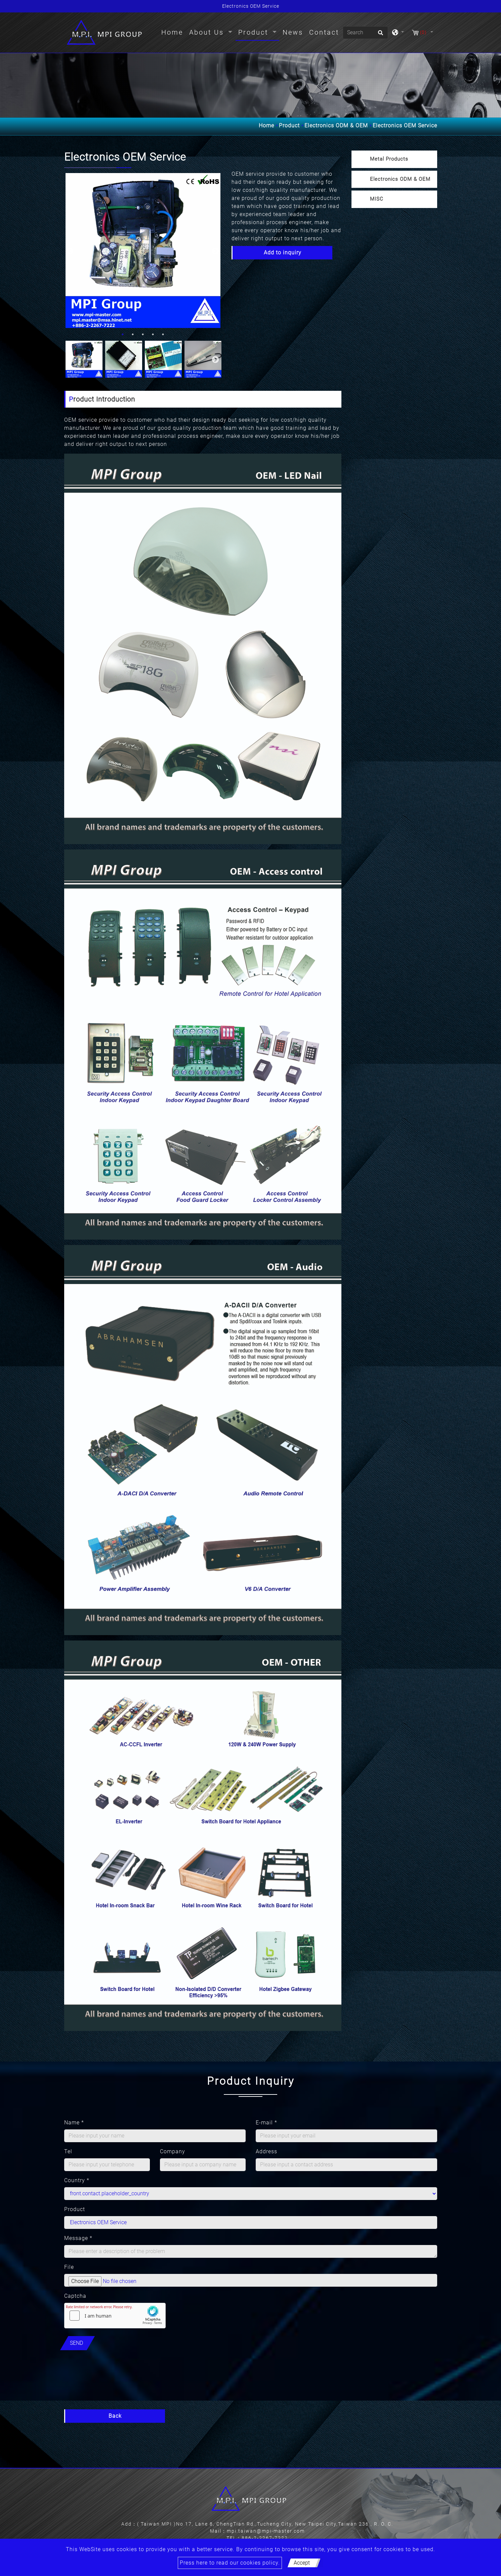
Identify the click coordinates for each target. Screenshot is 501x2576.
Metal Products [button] (389, 159)
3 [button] (142, 334)
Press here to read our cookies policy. (230, 2563)
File (69, 2267)
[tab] (394, 159)
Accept (302, 2563)
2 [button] (132, 334)
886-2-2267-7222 (265, 2538)
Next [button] (214, 250)
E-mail (266, 2122)
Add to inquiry (282, 252)
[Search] (365, 32)
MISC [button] (376, 199)
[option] (143, 250)
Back (115, 2416)
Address (266, 2151)
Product (289, 125)
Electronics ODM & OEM (336, 125)
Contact (324, 32)
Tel (68, 2151)
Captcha (75, 2296)
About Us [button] (207, 32)
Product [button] (254, 32)
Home (173, 31)
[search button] (379, 35)
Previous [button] (69, 250)
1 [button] (122, 334)
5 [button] (163, 334)
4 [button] (153, 334)
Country (76, 2180)
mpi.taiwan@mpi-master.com (266, 2531)
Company (172, 2151)
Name (74, 2122)
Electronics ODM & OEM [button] (400, 179)
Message (78, 2238)
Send (76, 2343)
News (293, 32)
